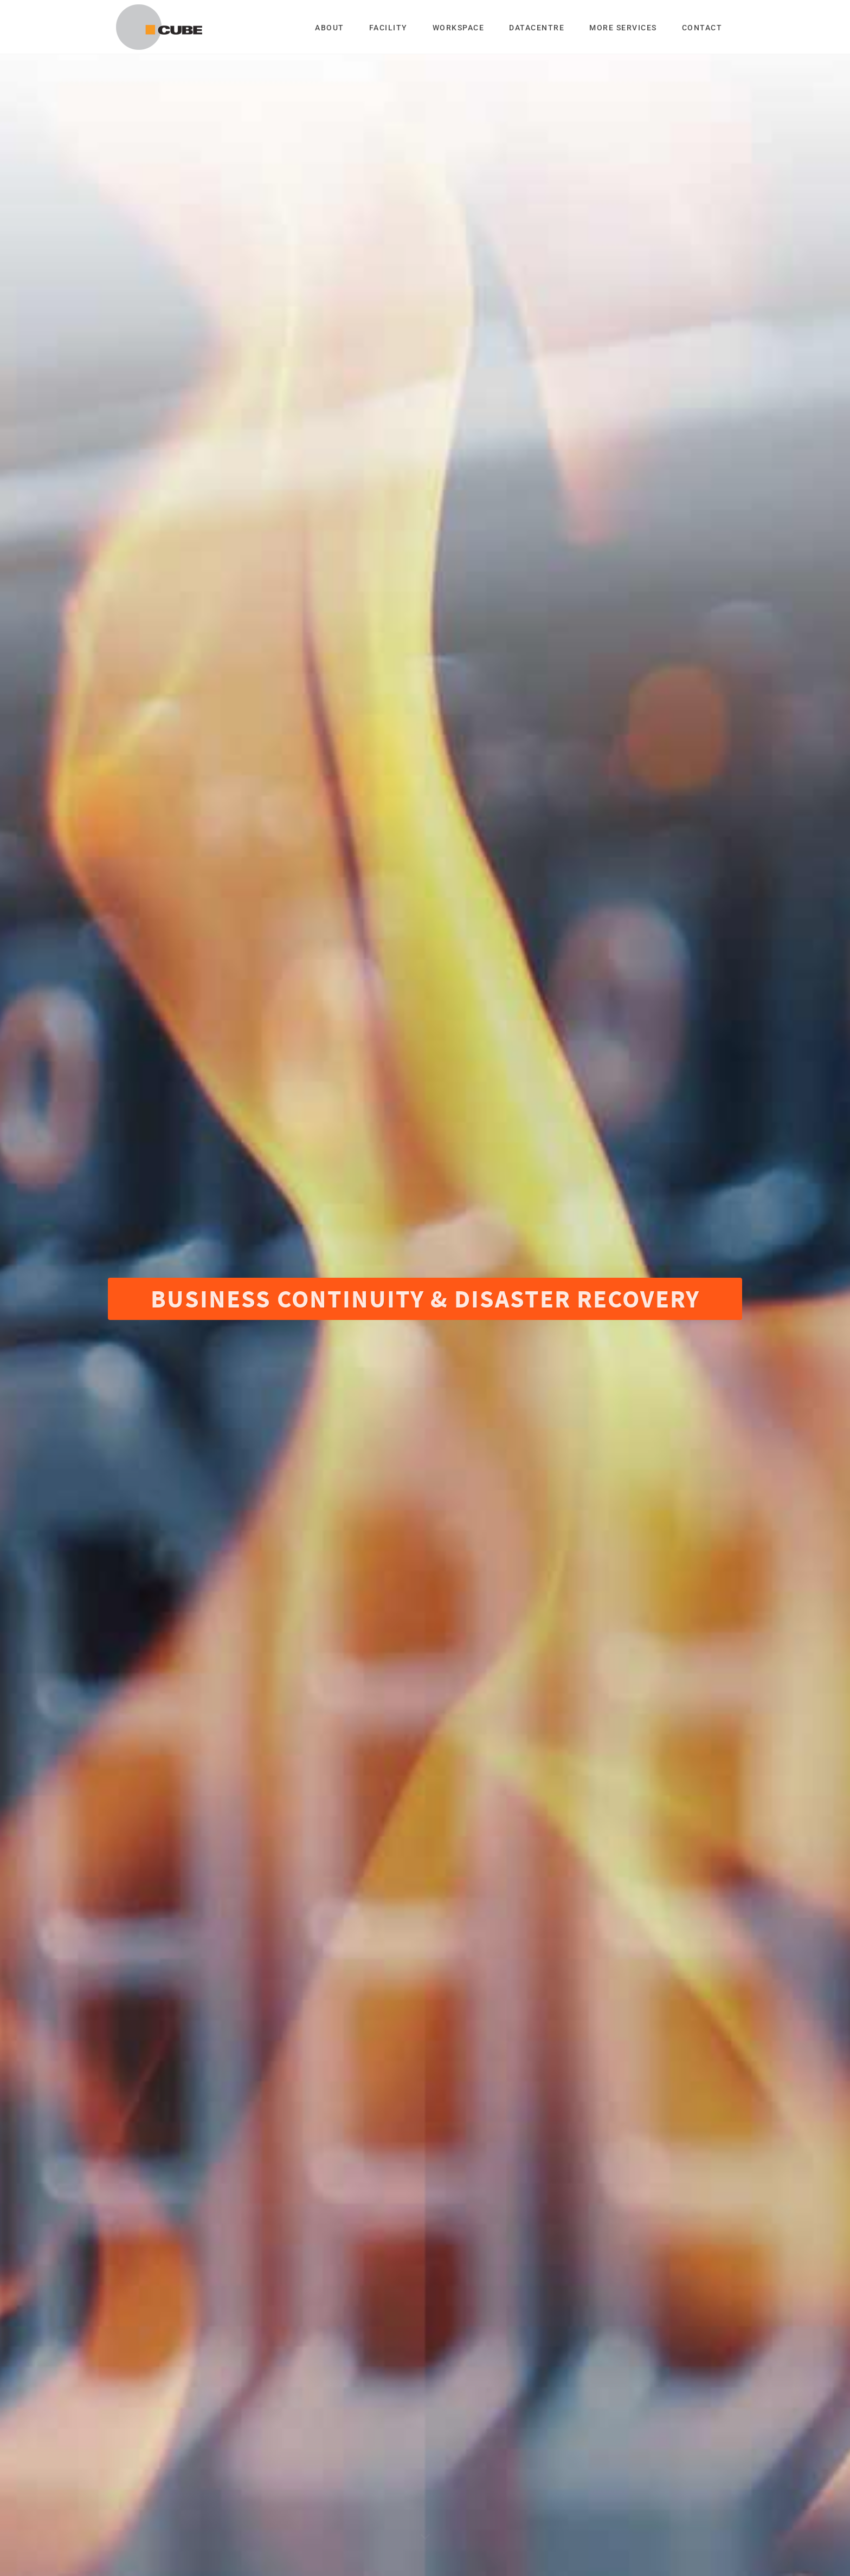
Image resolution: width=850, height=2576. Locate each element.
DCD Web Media (544, 2547)
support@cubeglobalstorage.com (613, 2412)
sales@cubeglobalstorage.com (608, 2397)
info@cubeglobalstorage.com (606, 2383)
